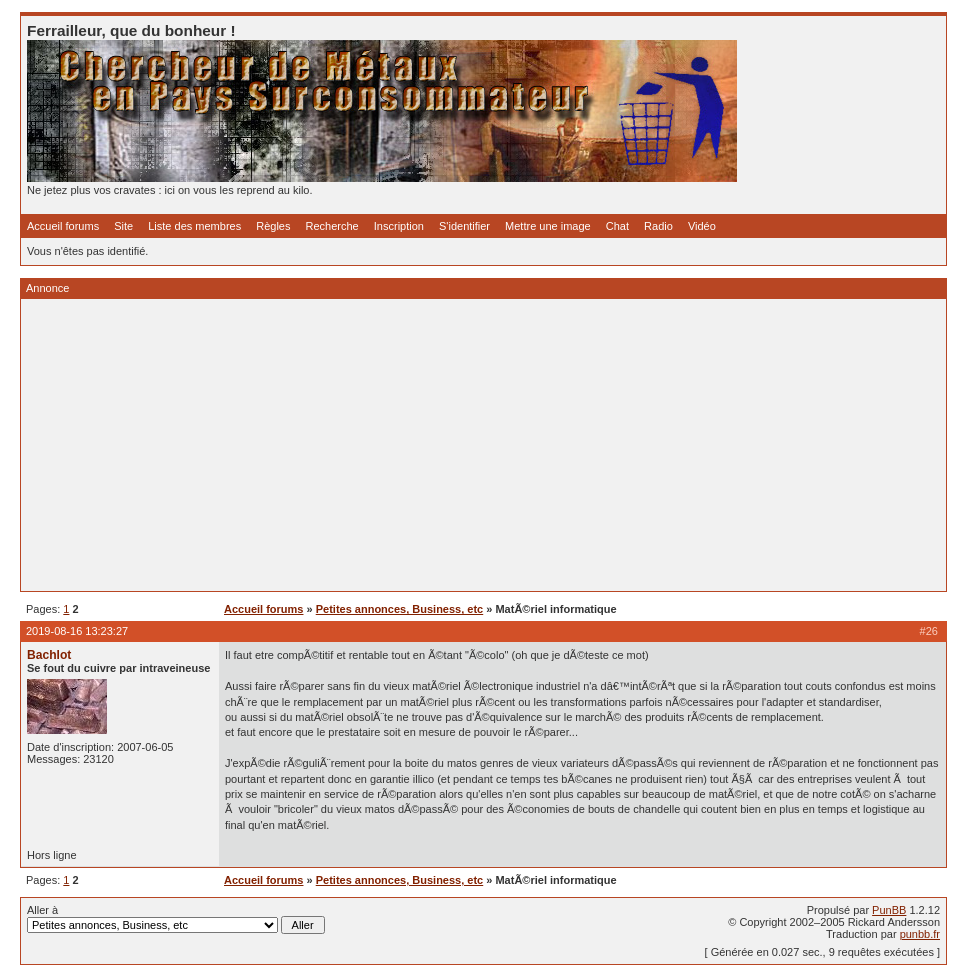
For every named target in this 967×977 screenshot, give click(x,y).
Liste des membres (194, 226)
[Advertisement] (483, 445)
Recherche (332, 226)
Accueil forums (63, 226)
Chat (617, 226)
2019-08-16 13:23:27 (77, 631)
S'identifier (464, 226)
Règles (273, 226)
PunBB (889, 910)
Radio (658, 226)
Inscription (399, 226)
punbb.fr (920, 934)
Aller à (176, 919)
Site (123, 226)
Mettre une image (548, 226)
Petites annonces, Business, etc (400, 609)
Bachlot (49, 655)
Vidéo (702, 226)
